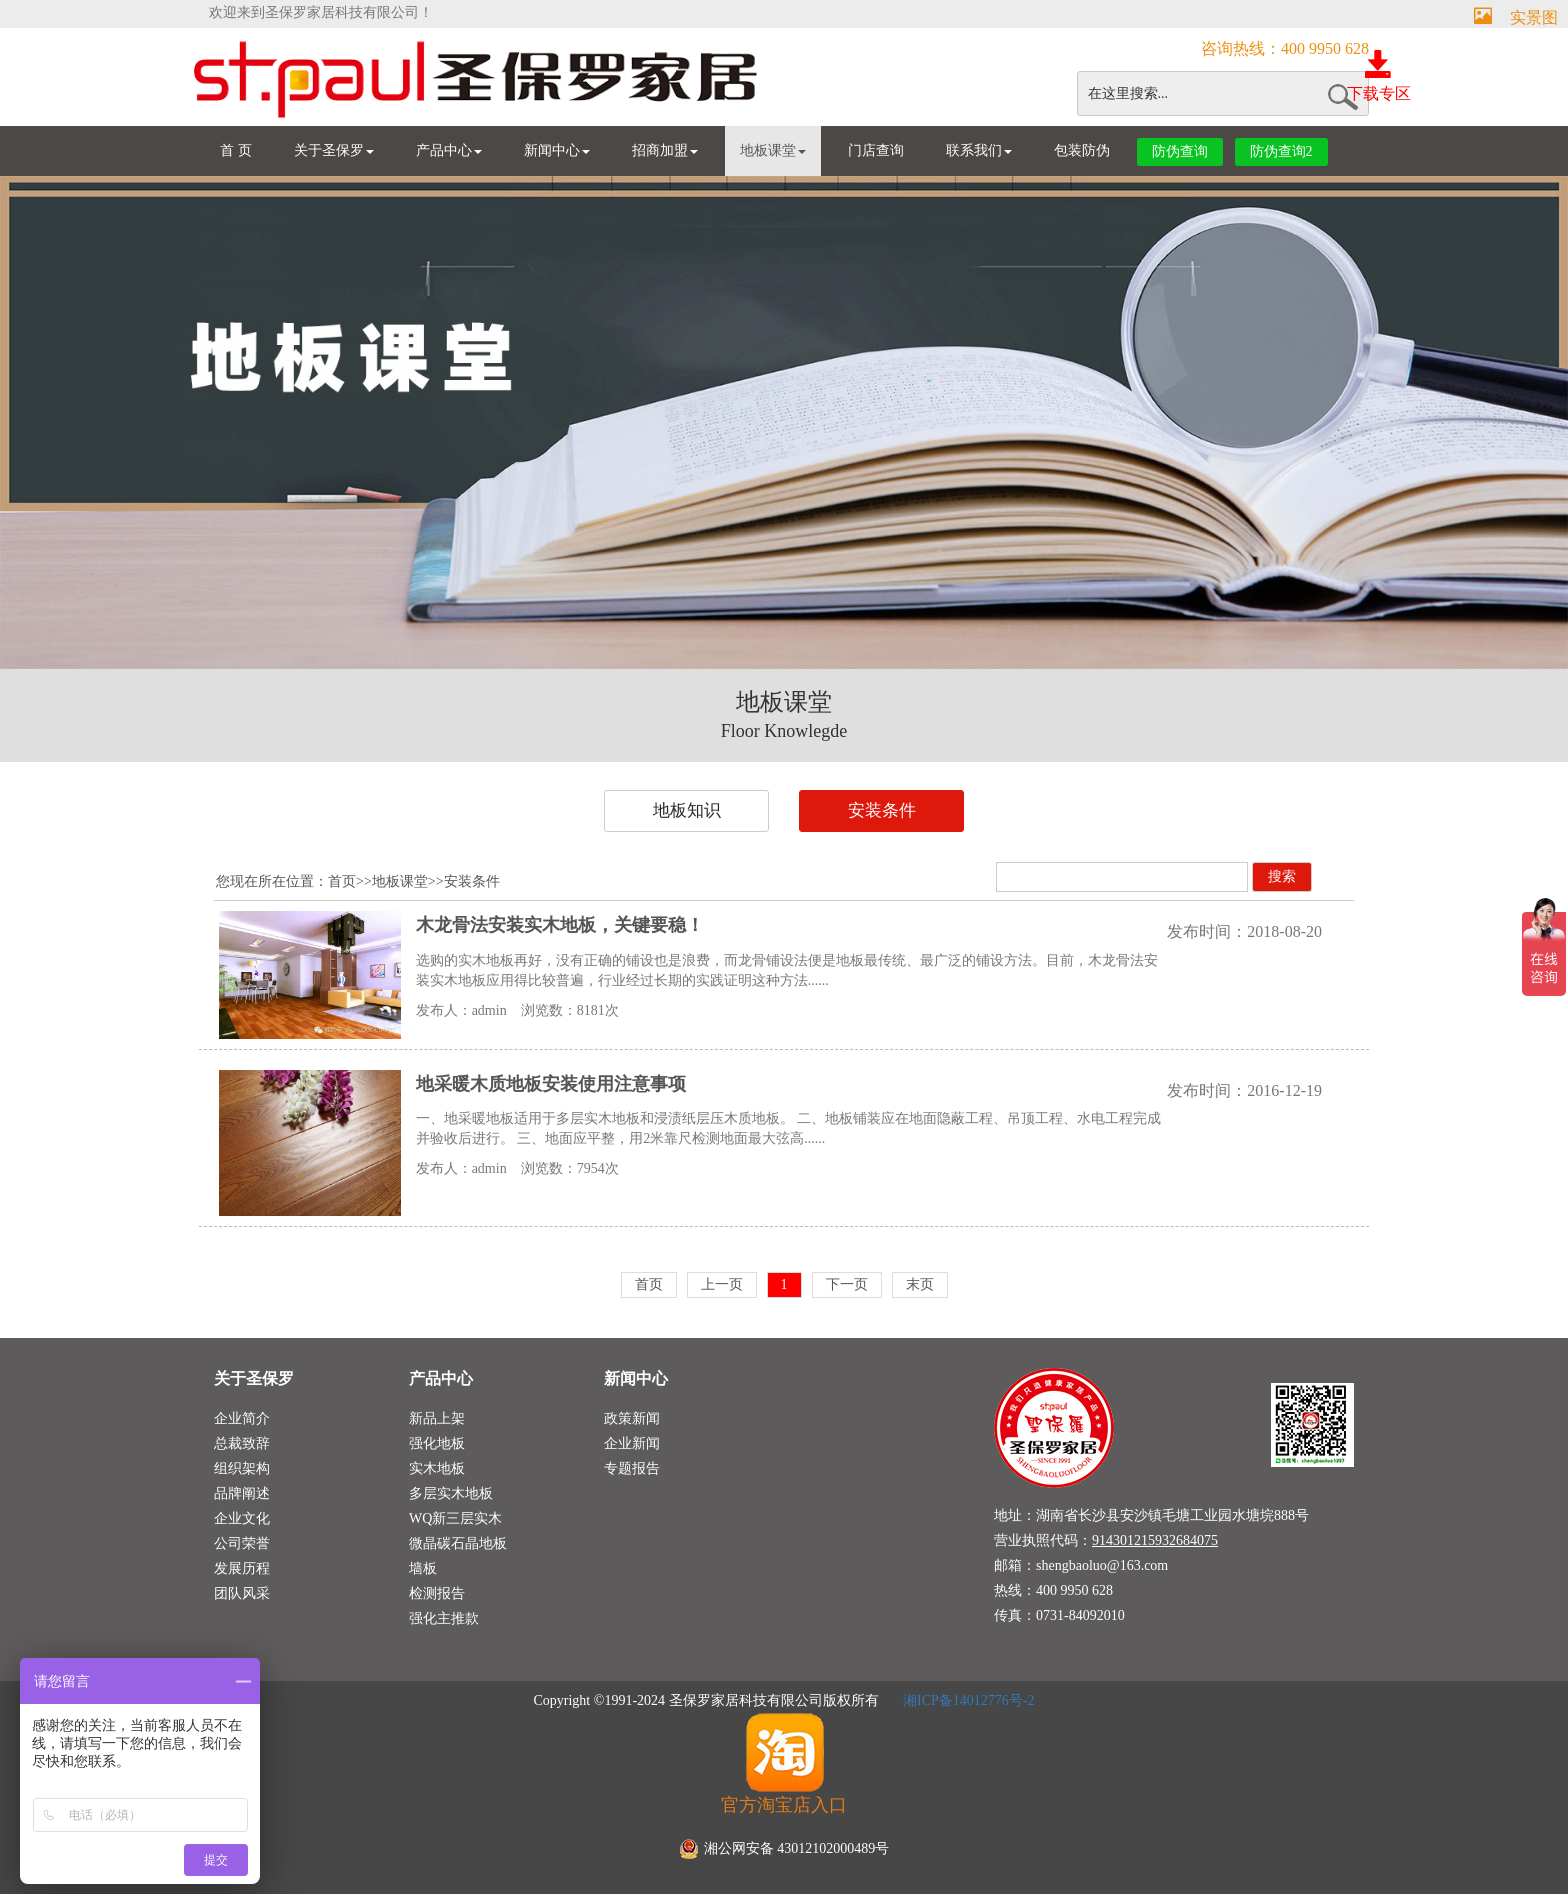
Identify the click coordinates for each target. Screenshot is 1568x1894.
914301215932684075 (1155, 1540)
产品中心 (449, 150)
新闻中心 (557, 150)
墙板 (423, 1568)
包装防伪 (1082, 150)
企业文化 (242, 1518)
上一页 (722, 1284)
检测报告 (437, 1593)
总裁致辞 (242, 1443)
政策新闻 (632, 1418)
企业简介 (242, 1418)
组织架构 (242, 1468)
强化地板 (437, 1443)
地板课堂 (773, 150)
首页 (342, 881)
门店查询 (876, 150)
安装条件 (882, 810)
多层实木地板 (451, 1493)
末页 (920, 1284)
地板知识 (687, 810)
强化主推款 (444, 1618)
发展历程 (242, 1568)
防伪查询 (1180, 151)
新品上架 (437, 1418)
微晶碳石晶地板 (458, 1543)
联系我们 (979, 150)
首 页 (236, 150)
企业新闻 (632, 1443)
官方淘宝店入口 (784, 1763)
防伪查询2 (1281, 151)
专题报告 (632, 1468)
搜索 (1282, 876)
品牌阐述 (242, 1493)
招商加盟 (665, 150)
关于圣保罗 (334, 150)
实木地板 (437, 1468)
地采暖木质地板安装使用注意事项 (551, 1084)
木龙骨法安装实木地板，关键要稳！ (560, 925)
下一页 (847, 1284)
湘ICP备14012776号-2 (967, 1700)
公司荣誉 (242, 1543)
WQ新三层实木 (455, 1518)
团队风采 (242, 1593)
